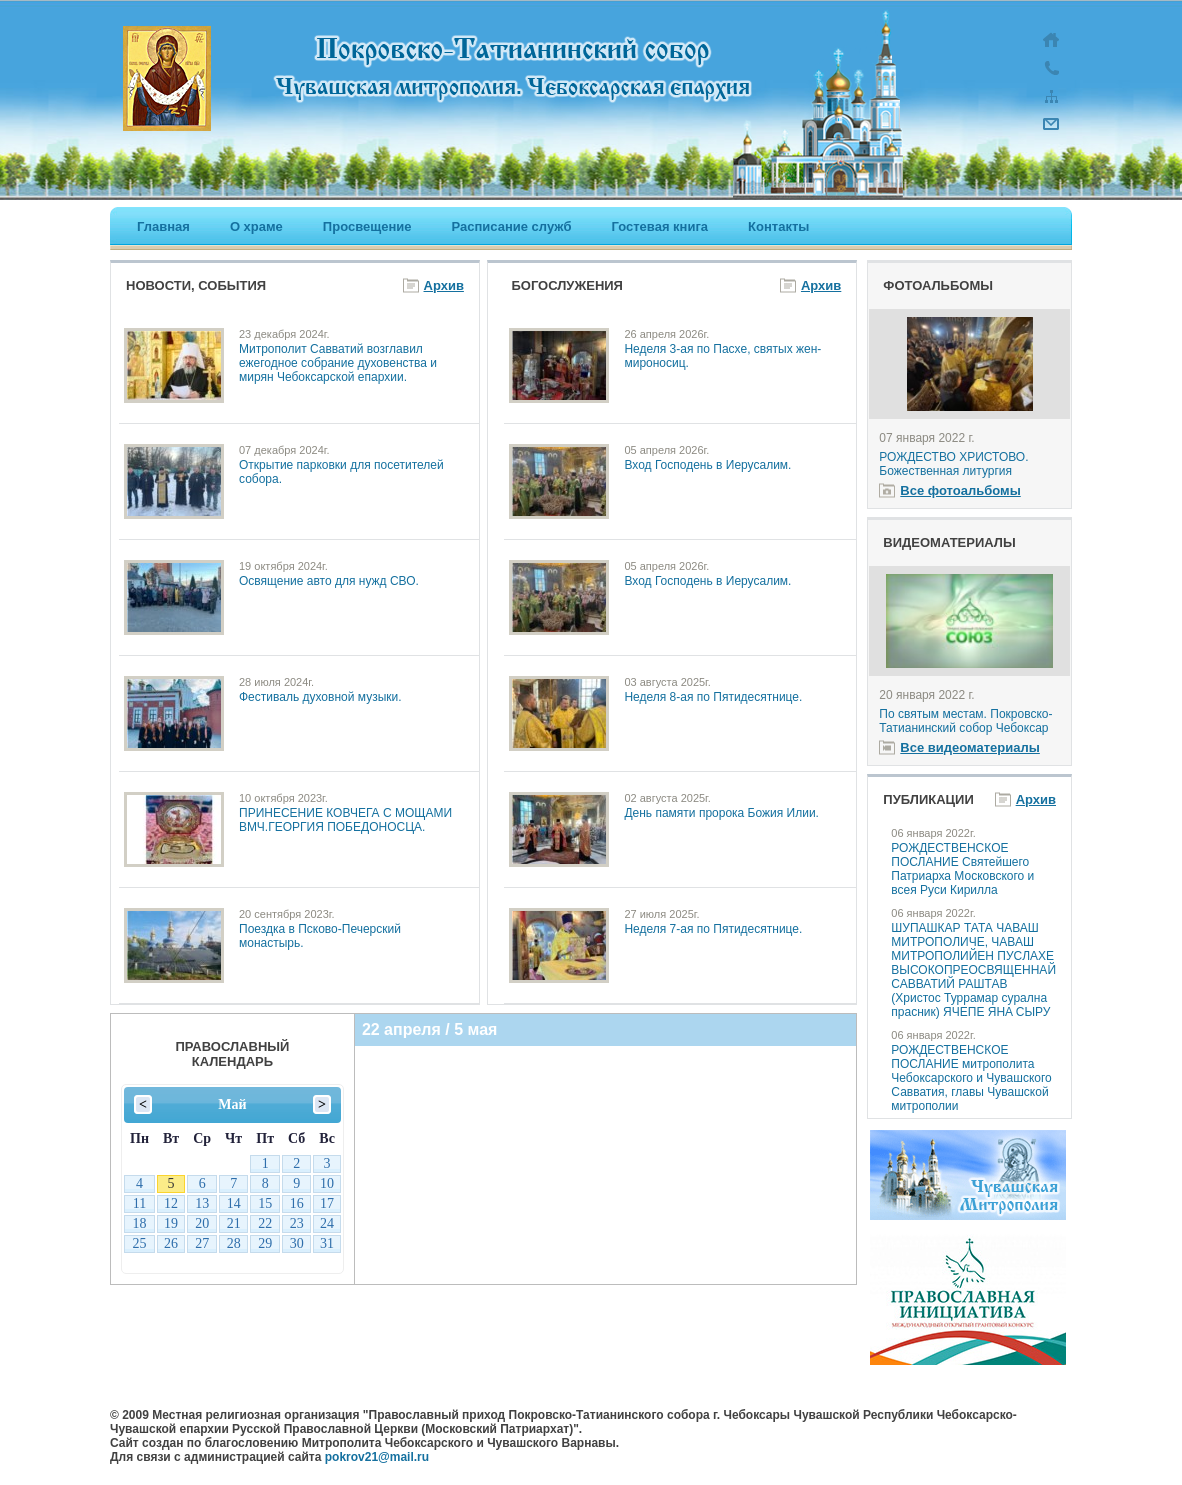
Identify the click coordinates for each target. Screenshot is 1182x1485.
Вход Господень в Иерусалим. (707, 465)
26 (171, 1243)
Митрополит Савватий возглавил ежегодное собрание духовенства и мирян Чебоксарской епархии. (338, 363)
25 (139, 1243)
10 (327, 1183)
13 (202, 1203)
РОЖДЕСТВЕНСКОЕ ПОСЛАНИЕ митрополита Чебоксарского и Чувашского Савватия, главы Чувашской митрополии (971, 1078)
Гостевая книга (660, 226)
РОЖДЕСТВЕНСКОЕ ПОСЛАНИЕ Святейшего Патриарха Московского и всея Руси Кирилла (962, 869)
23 (297, 1223)
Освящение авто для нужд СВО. (329, 581)
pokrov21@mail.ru (377, 1457)
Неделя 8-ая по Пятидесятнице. (713, 697)
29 (202, 1163)
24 (327, 1223)
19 (171, 1223)
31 (327, 1243)
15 (265, 1203)
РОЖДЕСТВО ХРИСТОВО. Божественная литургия (953, 464)
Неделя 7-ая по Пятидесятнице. (713, 929)
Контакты (778, 226)
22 (265, 1223)
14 (234, 1203)
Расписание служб (511, 226)
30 (234, 1163)
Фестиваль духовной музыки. (320, 697)
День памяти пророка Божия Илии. (721, 813)
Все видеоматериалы (970, 747)
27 (139, 1163)
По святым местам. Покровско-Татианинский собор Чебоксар (965, 721)
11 (139, 1203)
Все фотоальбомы (960, 490)
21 (234, 1223)
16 (297, 1203)
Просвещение (367, 226)
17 (327, 1203)
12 (171, 1203)
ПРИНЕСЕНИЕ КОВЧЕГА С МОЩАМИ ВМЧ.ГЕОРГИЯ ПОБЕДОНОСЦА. (345, 820)
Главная (163, 226)
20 (202, 1223)
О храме (256, 226)
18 (139, 1223)
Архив (444, 285)
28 (171, 1163)
